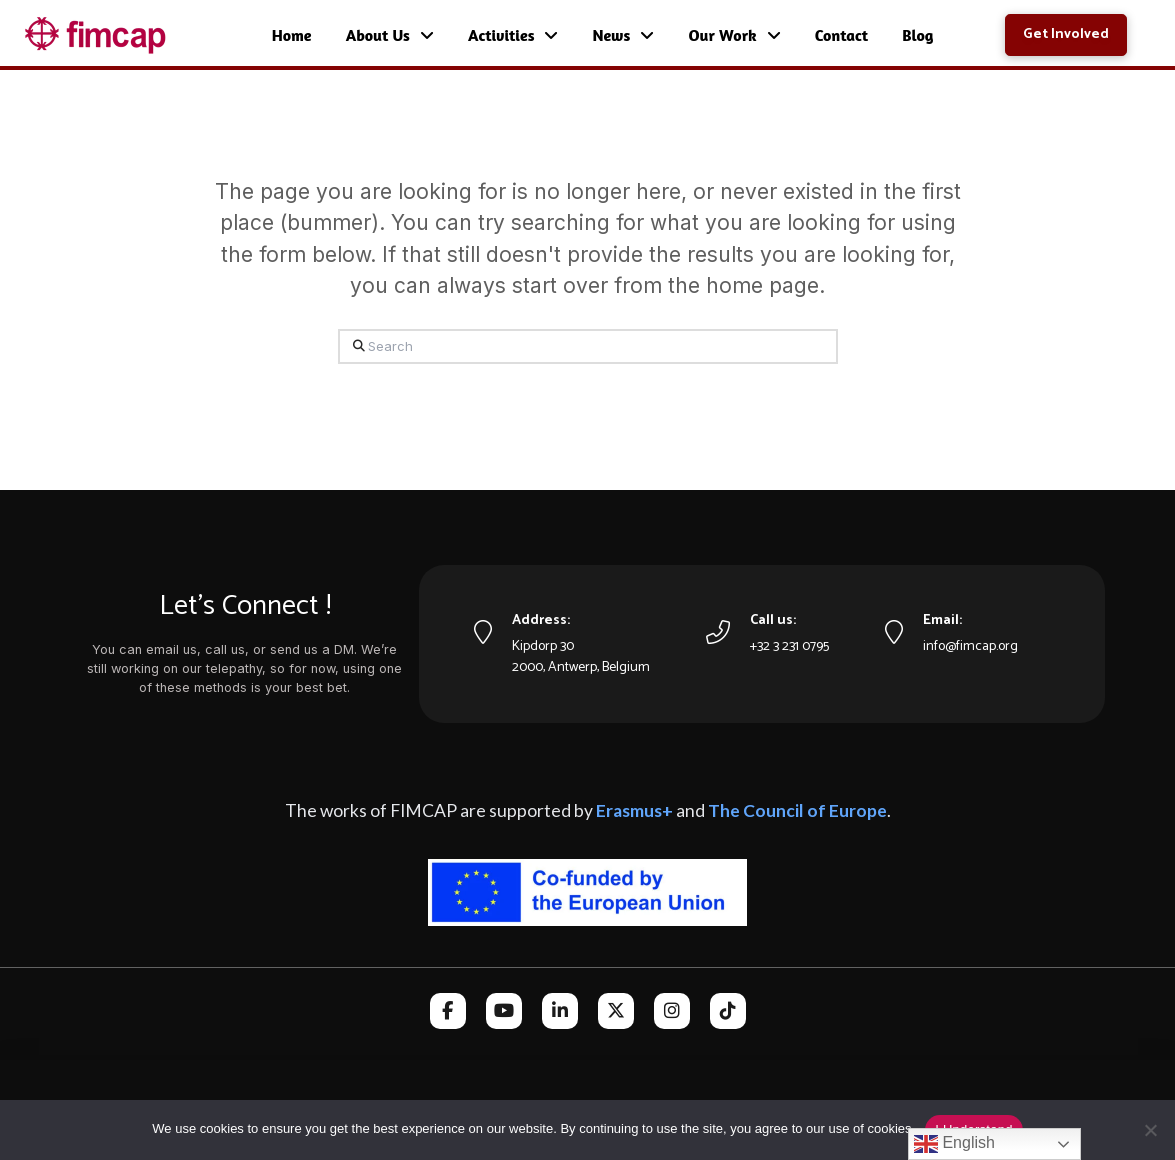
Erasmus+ (634, 810)
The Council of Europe (797, 810)
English (954, 1144)
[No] (1150, 1130)
